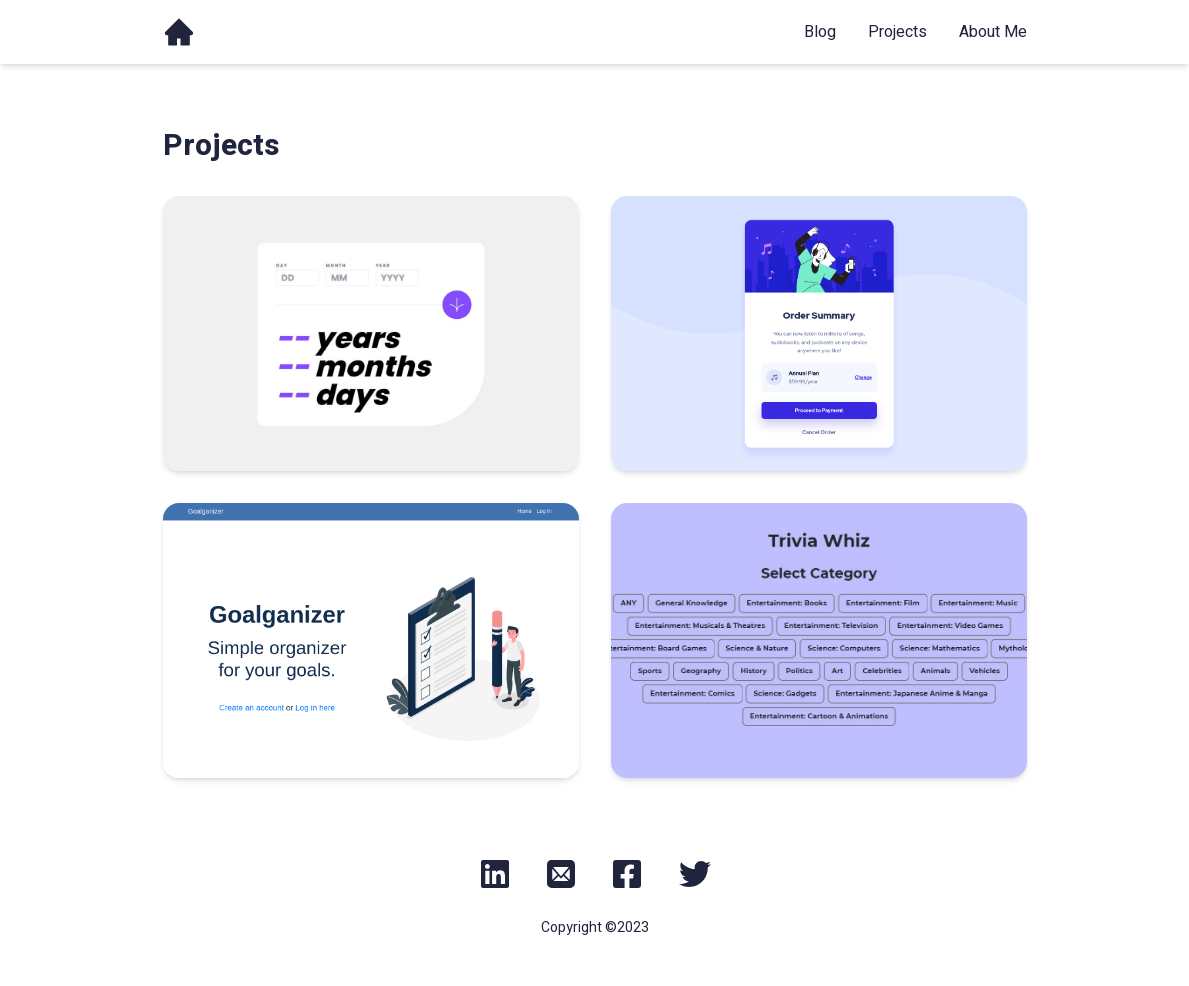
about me (993, 32)
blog (820, 32)
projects (897, 32)
